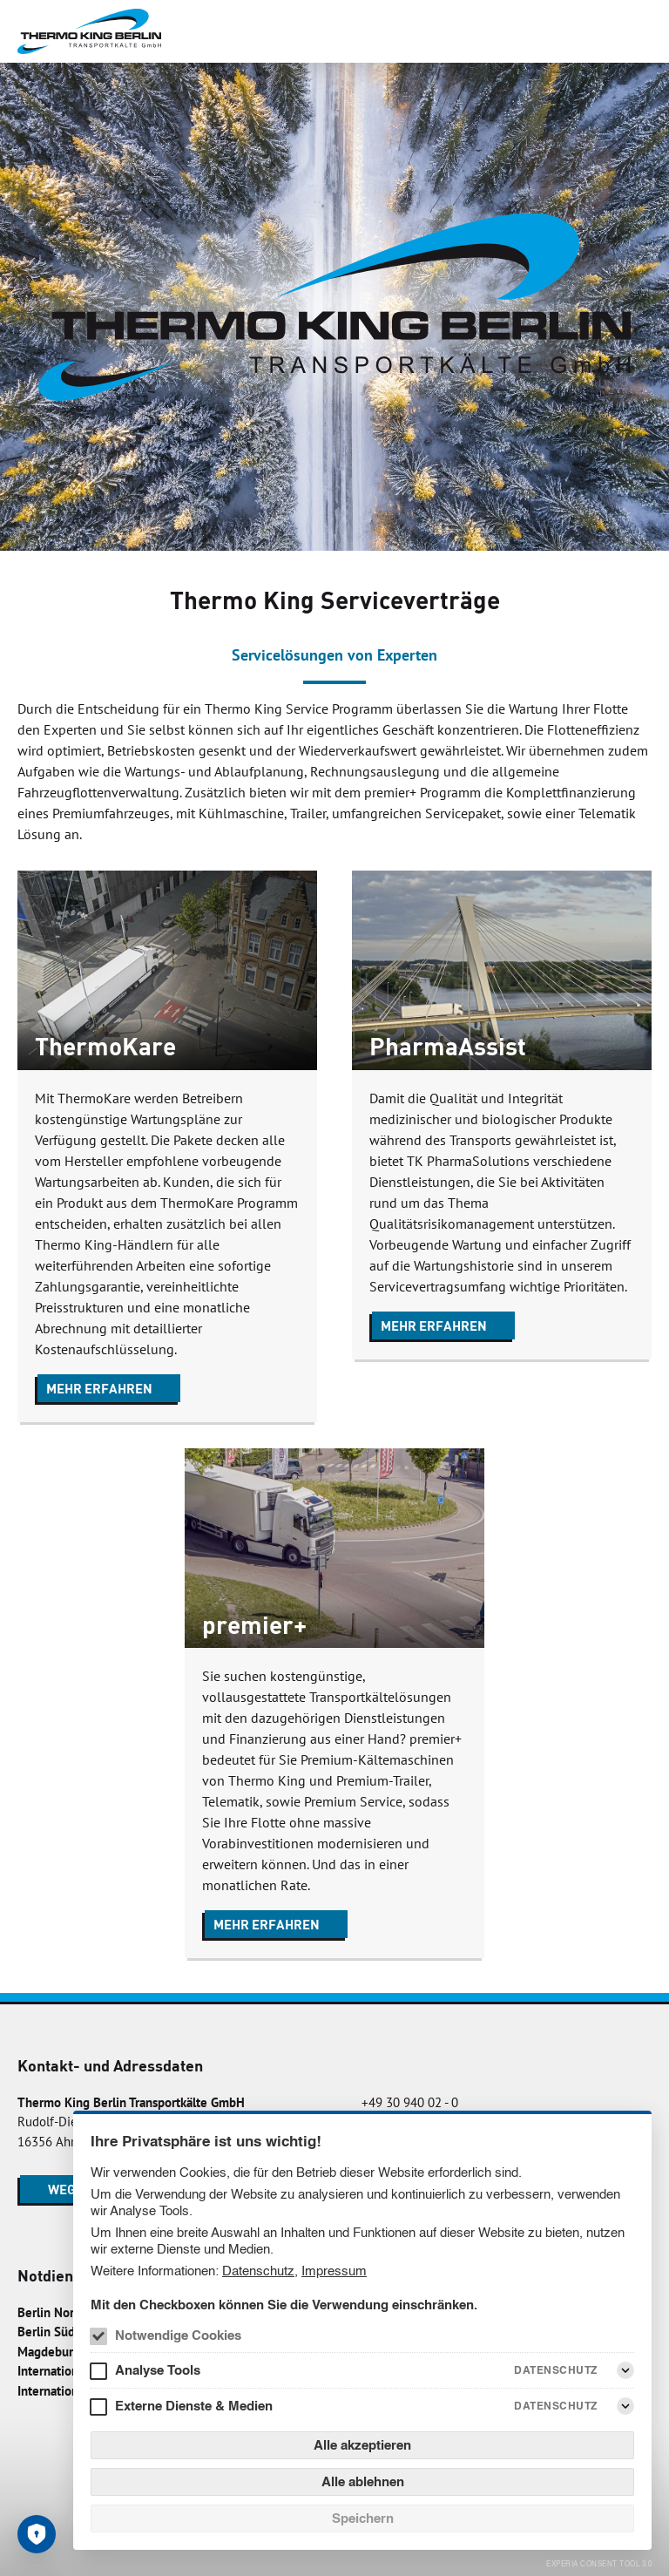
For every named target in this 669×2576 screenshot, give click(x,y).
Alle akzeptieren (362, 2444)
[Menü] (637, 31)
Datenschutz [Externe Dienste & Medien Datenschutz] (556, 2405)
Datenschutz (258, 2270)
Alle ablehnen (362, 2481)
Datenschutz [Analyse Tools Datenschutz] (556, 2369)
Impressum (334, 2270)
